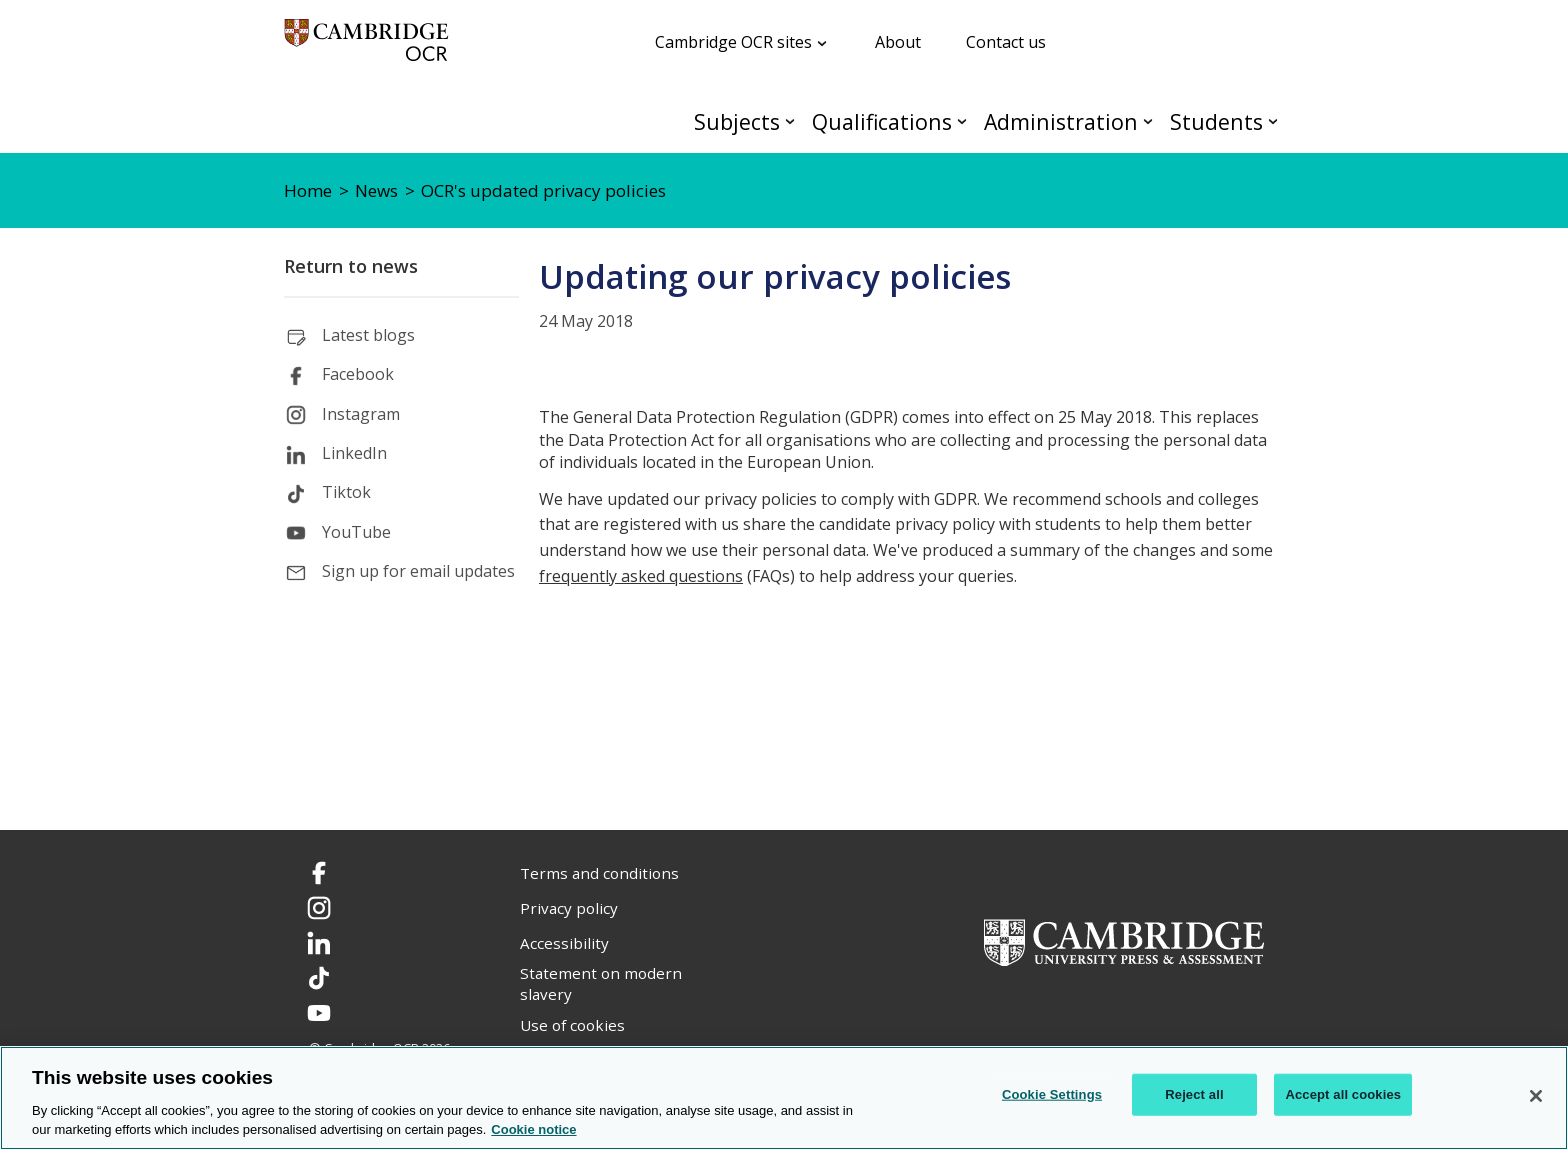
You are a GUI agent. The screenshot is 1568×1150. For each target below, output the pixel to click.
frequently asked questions (641, 576)
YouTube (356, 532)
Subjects (737, 121)
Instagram (361, 414)
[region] (784, 1098)
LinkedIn (354, 453)
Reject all (1194, 1094)
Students (1216, 121)
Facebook (358, 374)
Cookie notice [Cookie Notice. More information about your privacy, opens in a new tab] (533, 1129)
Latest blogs (368, 335)
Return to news (351, 266)
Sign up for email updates (418, 571)
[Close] (1536, 1096)
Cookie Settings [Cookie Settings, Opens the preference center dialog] (1052, 1094)
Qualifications (882, 121)
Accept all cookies (1343, 1094)
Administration (1061, 121)
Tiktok (346, 492)
